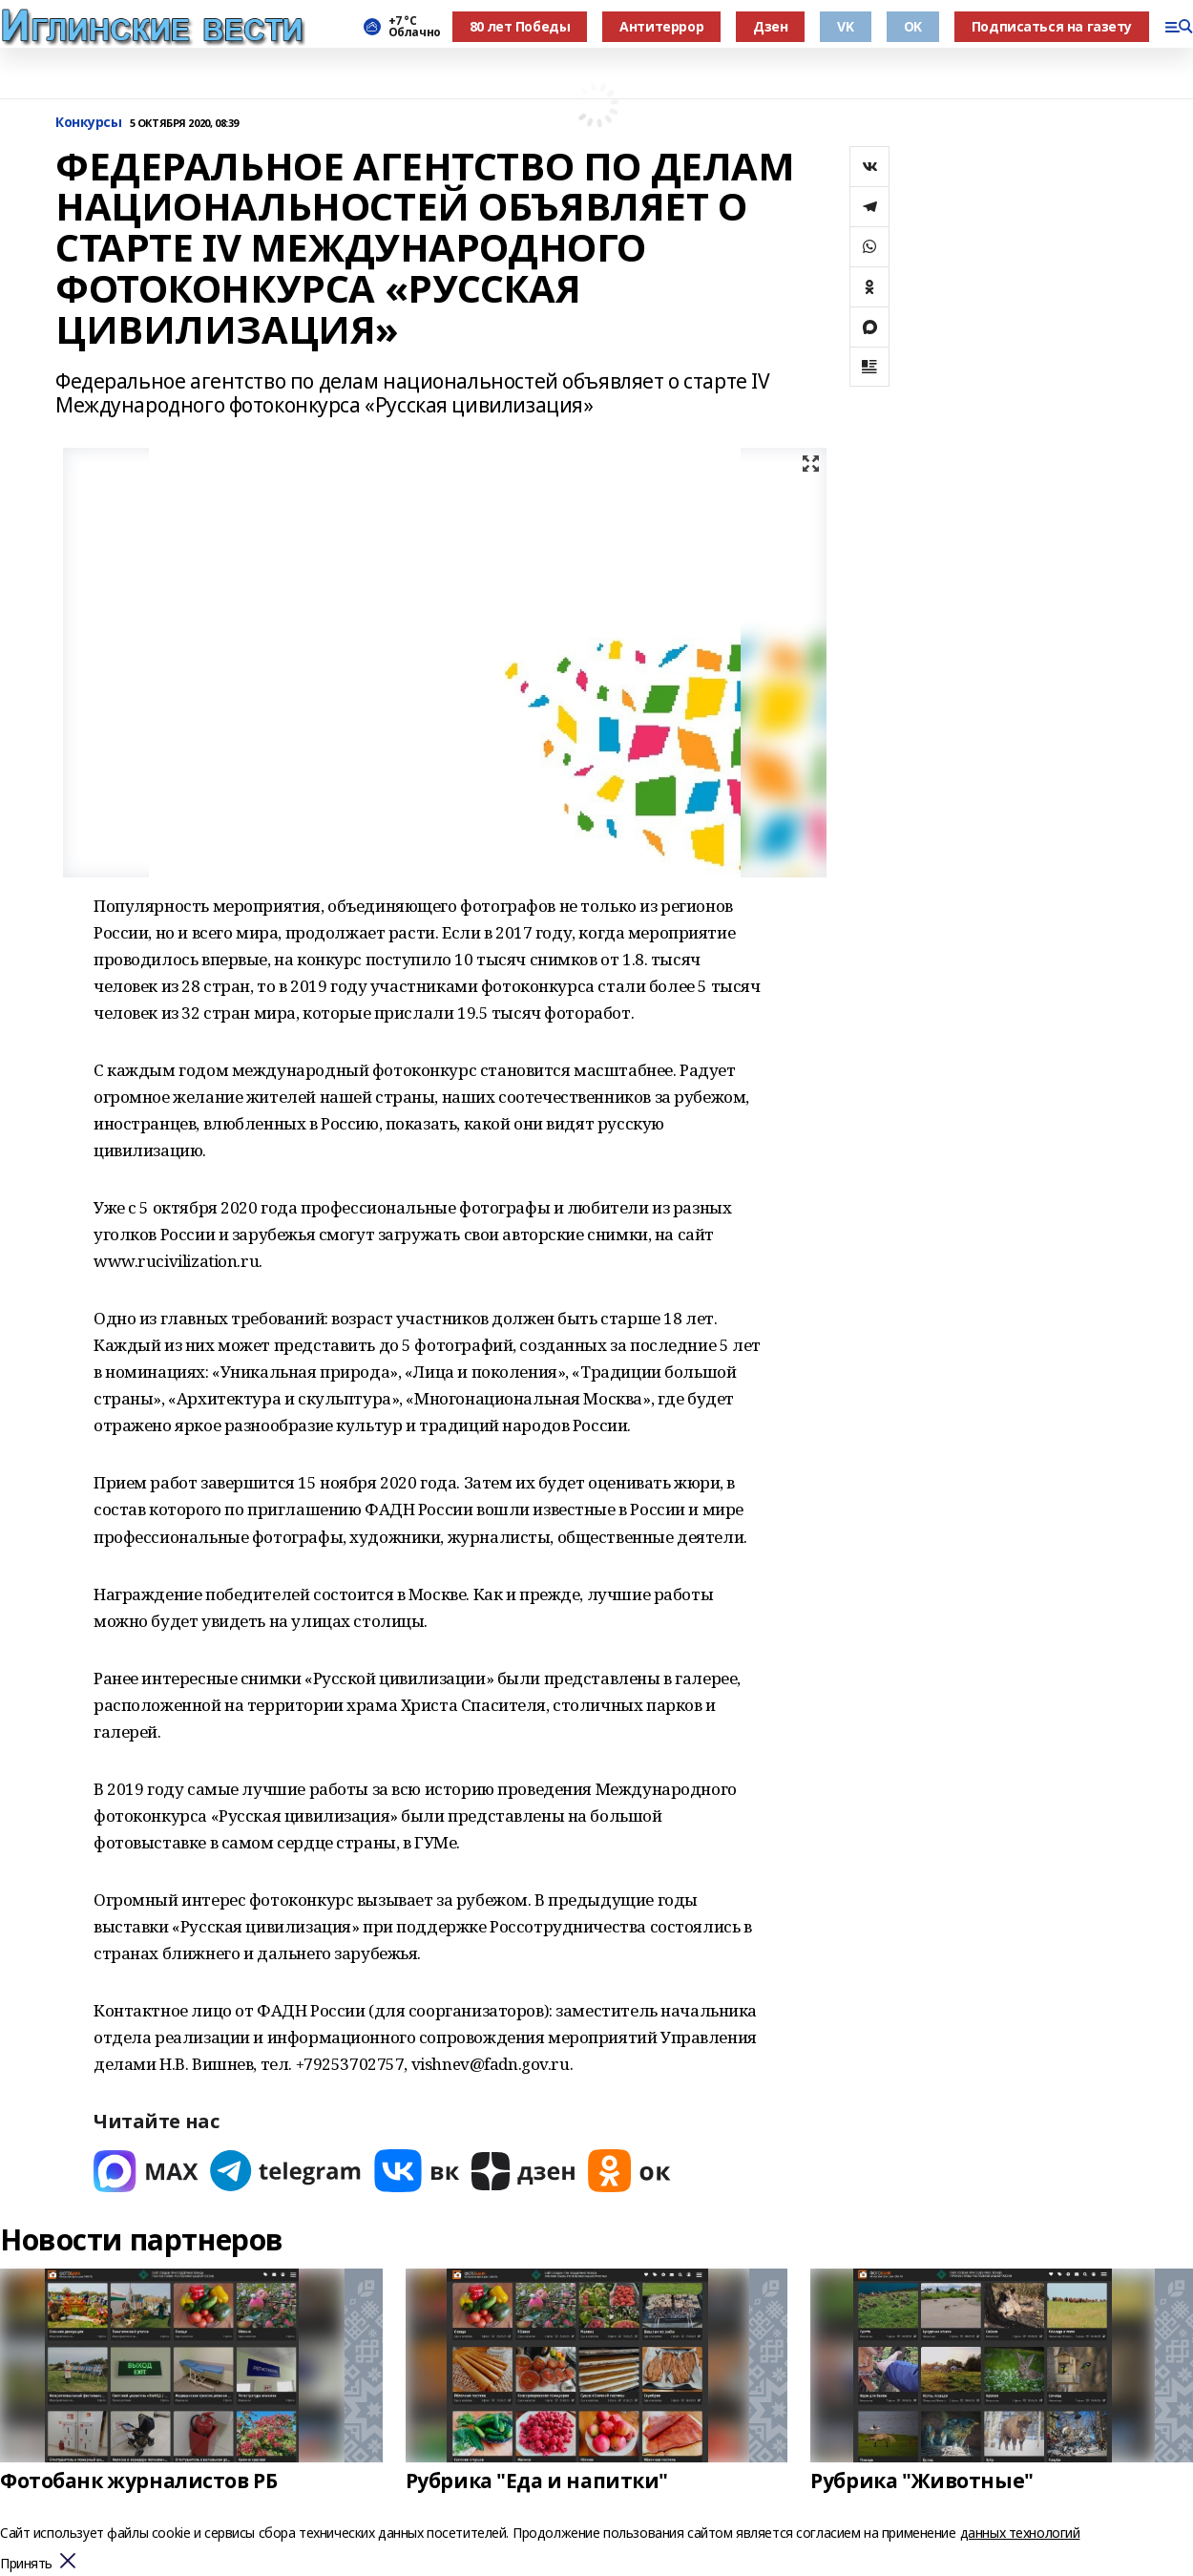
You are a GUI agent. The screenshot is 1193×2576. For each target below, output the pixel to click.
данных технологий (1020, 2532)
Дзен (770, 26)
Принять (26, 2564)
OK (913, 26)
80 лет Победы (520, 26)
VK (845, 26)
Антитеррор (661, 26)
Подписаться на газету (1052, 26)
